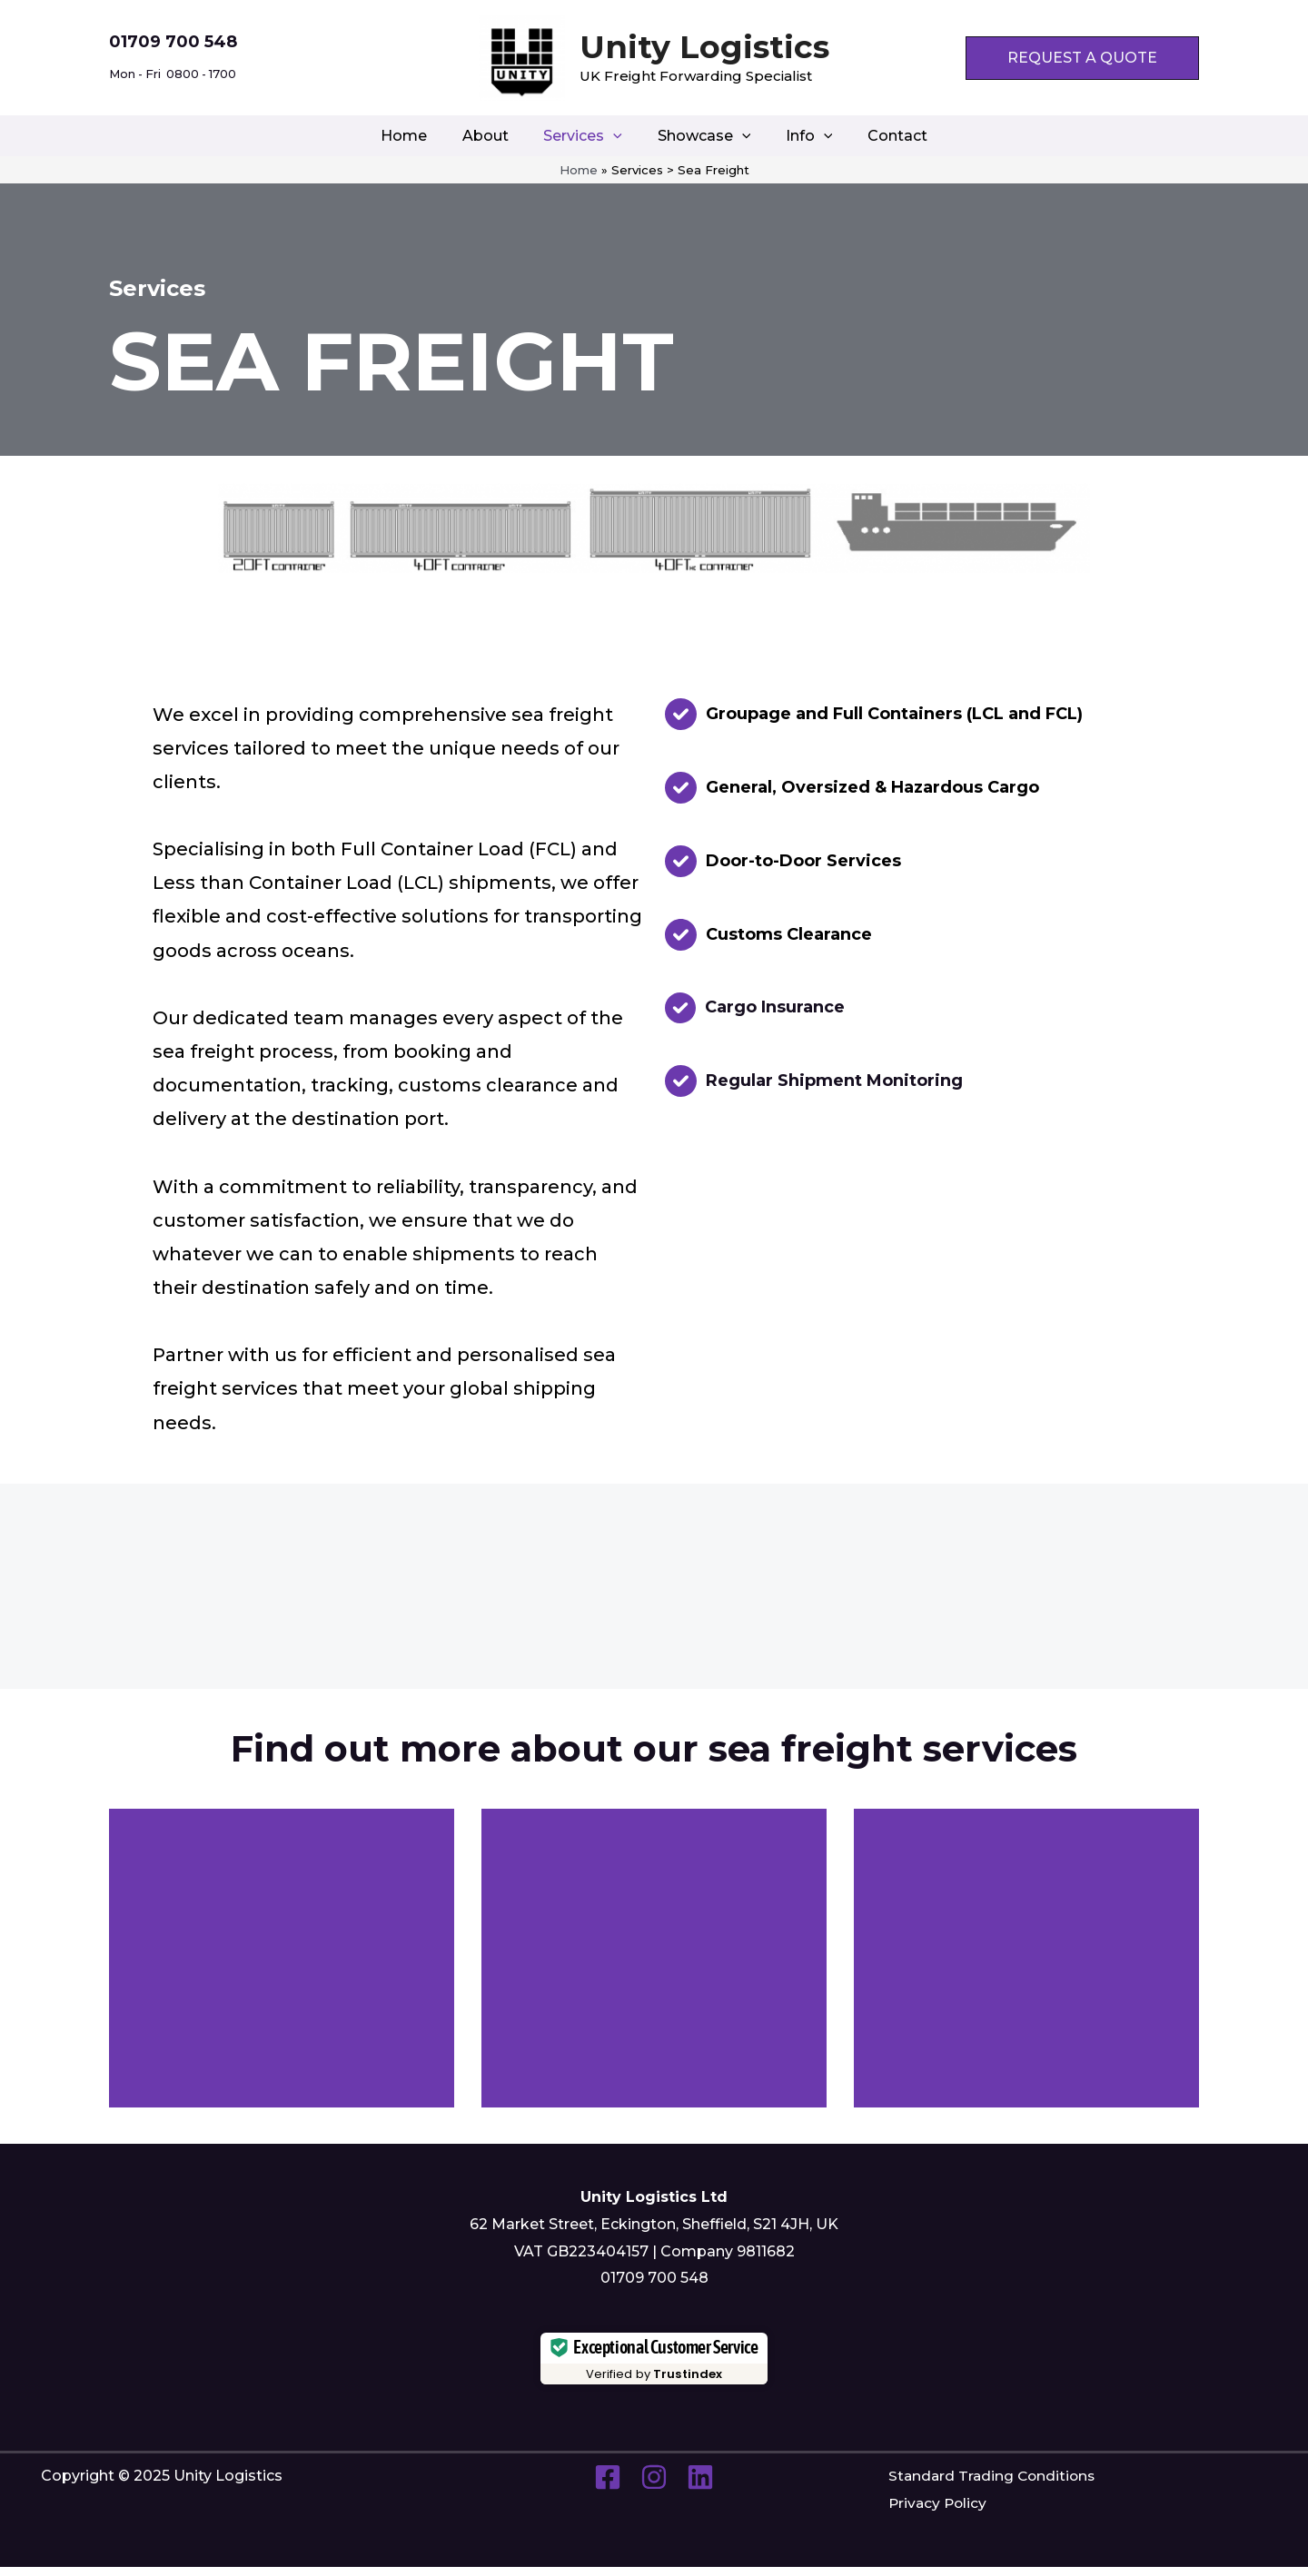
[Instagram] (654, 2487)
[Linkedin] (700, 2487)
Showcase (701, 135)
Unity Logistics (704, 46)
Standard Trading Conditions (994, 2485)
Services (586, 135)
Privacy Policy (939, 2513)
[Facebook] (607, 2487)
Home (419, 135)
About (494, 135)
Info (800, 135)
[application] (617, 135)
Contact (882, 135)
